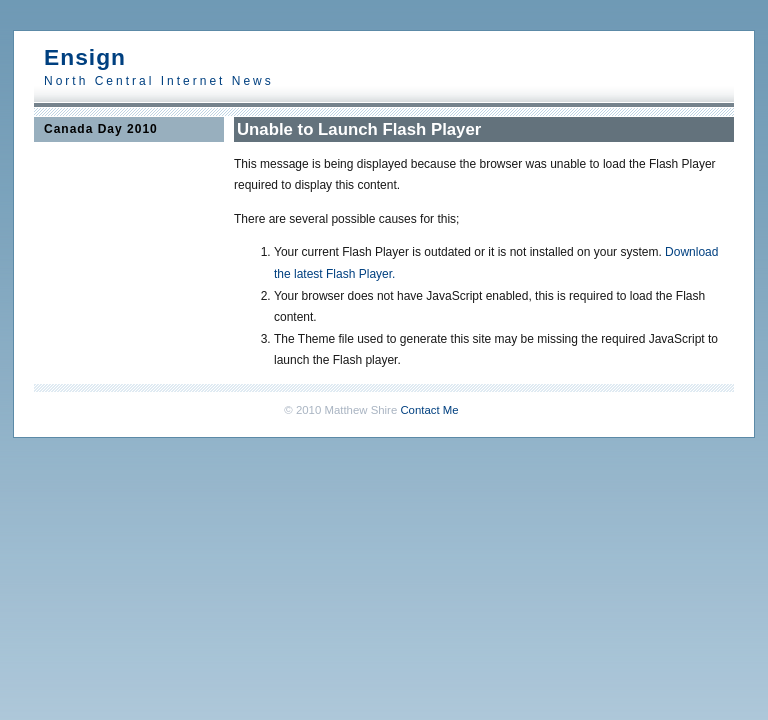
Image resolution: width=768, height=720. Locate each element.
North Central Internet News (159, 81)
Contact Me (429, 410)
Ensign (85, 57)
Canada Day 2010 (101, 129)
